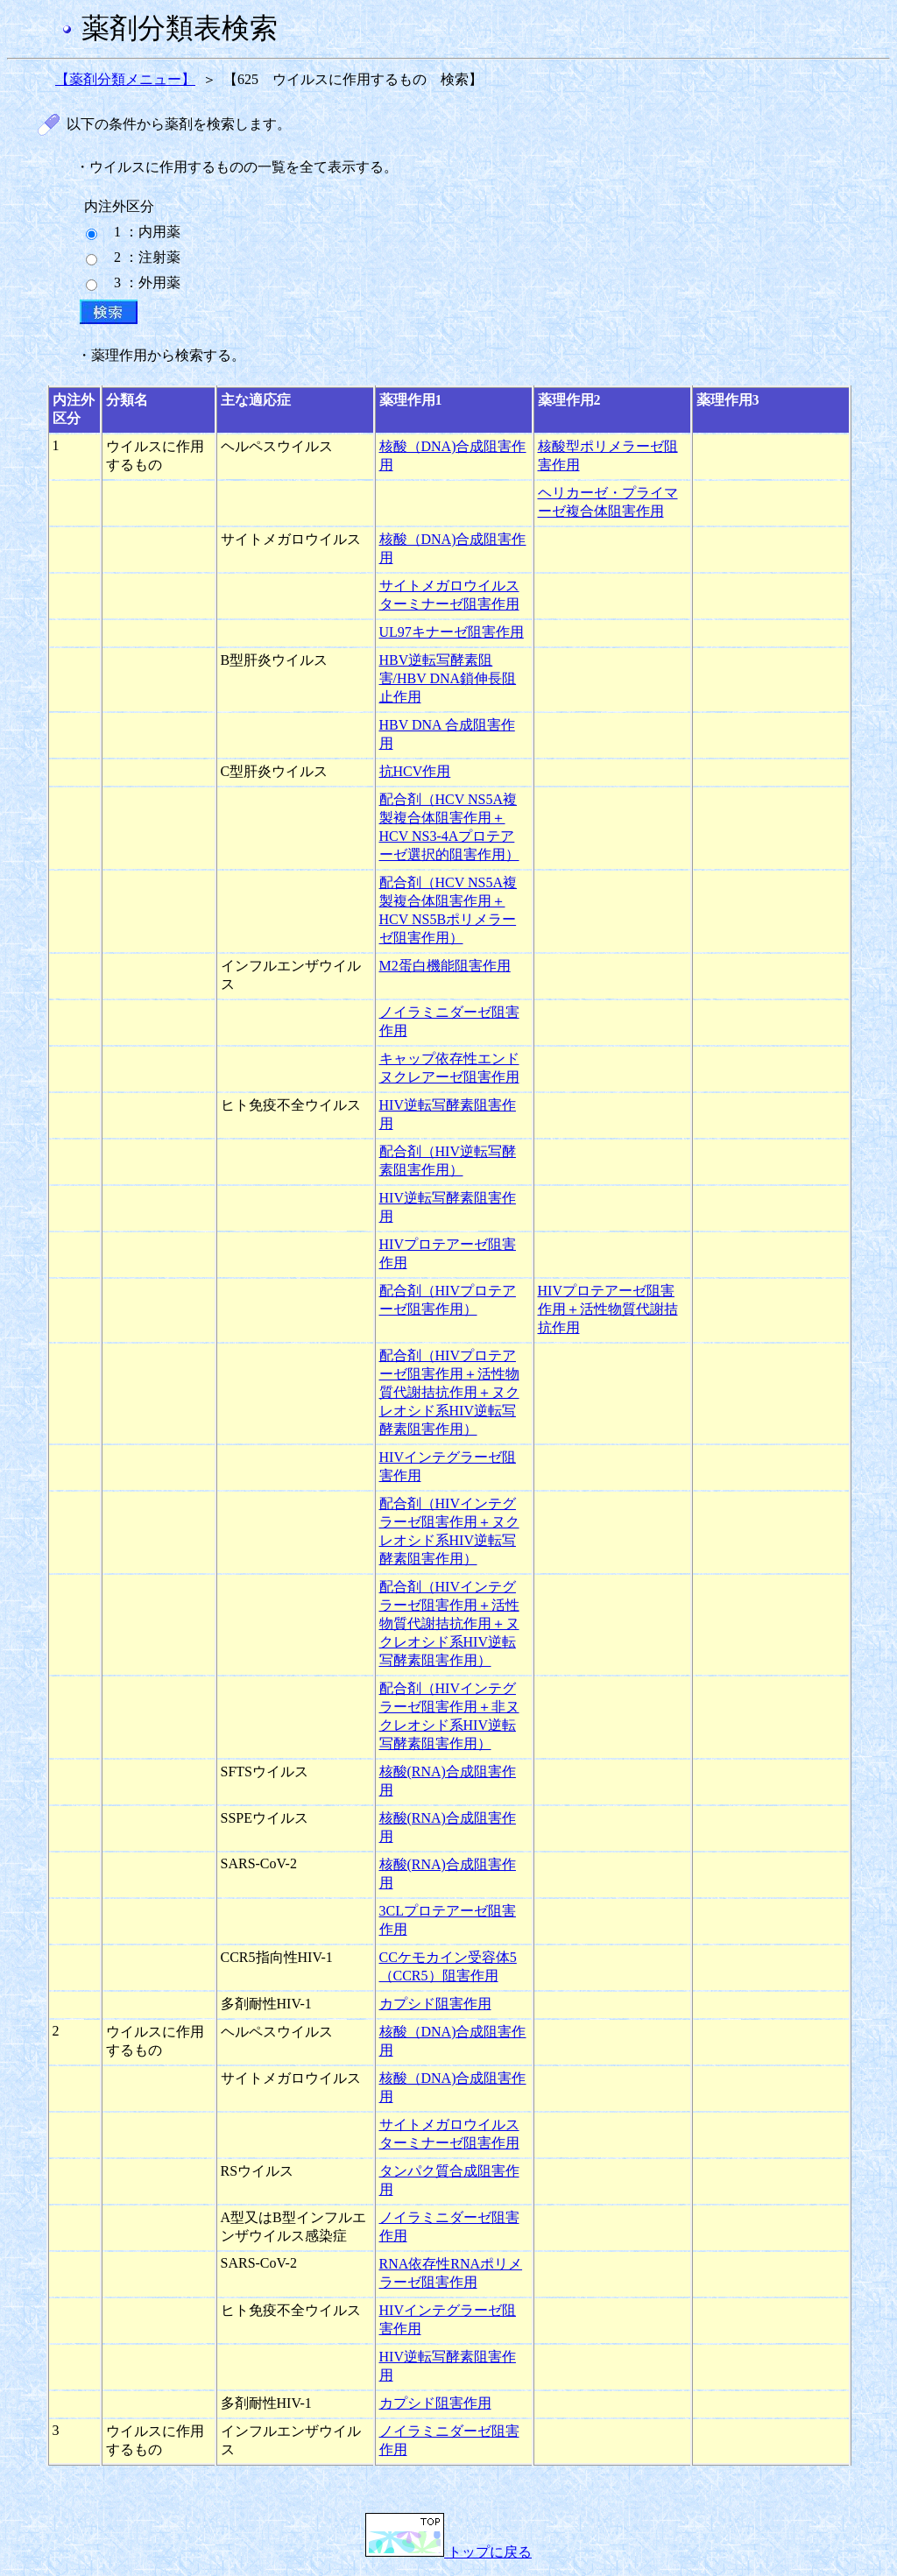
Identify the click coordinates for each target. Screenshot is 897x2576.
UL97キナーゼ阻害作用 (451, 632)
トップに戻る (448, 2551)
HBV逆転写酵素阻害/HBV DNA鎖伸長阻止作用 (448, 678)
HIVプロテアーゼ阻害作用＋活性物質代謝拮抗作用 (608, 1309)
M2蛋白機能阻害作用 (445, 965)
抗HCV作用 (415, 771)
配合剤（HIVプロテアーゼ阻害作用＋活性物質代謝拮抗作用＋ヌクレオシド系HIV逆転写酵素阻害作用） (449, 1392)
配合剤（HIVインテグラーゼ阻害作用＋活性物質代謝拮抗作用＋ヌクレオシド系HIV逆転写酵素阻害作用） (449, 1623)
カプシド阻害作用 (435, 2003)
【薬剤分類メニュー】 (125, 79)
